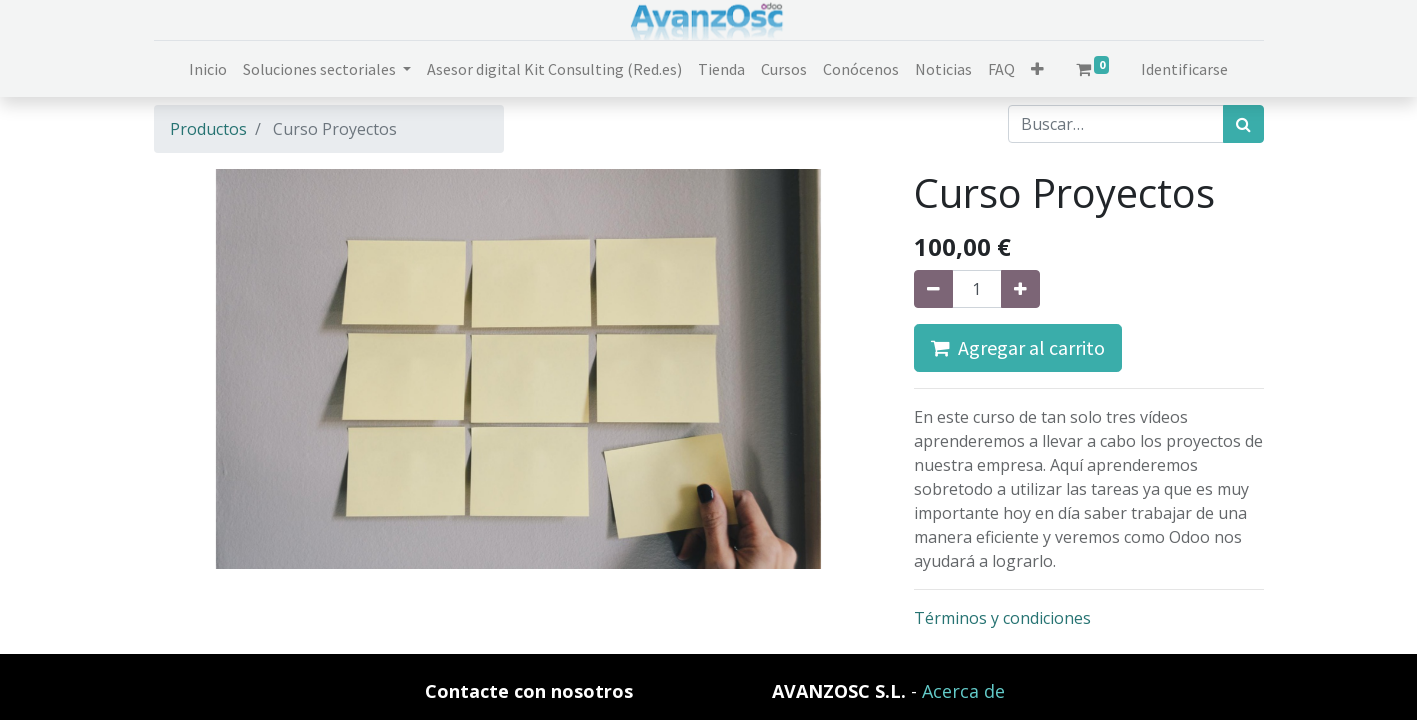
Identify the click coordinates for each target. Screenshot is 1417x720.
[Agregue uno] (1020, 289)
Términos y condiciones (1002, 618)
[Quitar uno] (933, 289)
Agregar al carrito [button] (1018, 347)
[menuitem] (208, 69)
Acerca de (963, 691)
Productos (208, 129)
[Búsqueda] (1243, 124)
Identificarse (1184, 69)
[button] (1037, 69)
